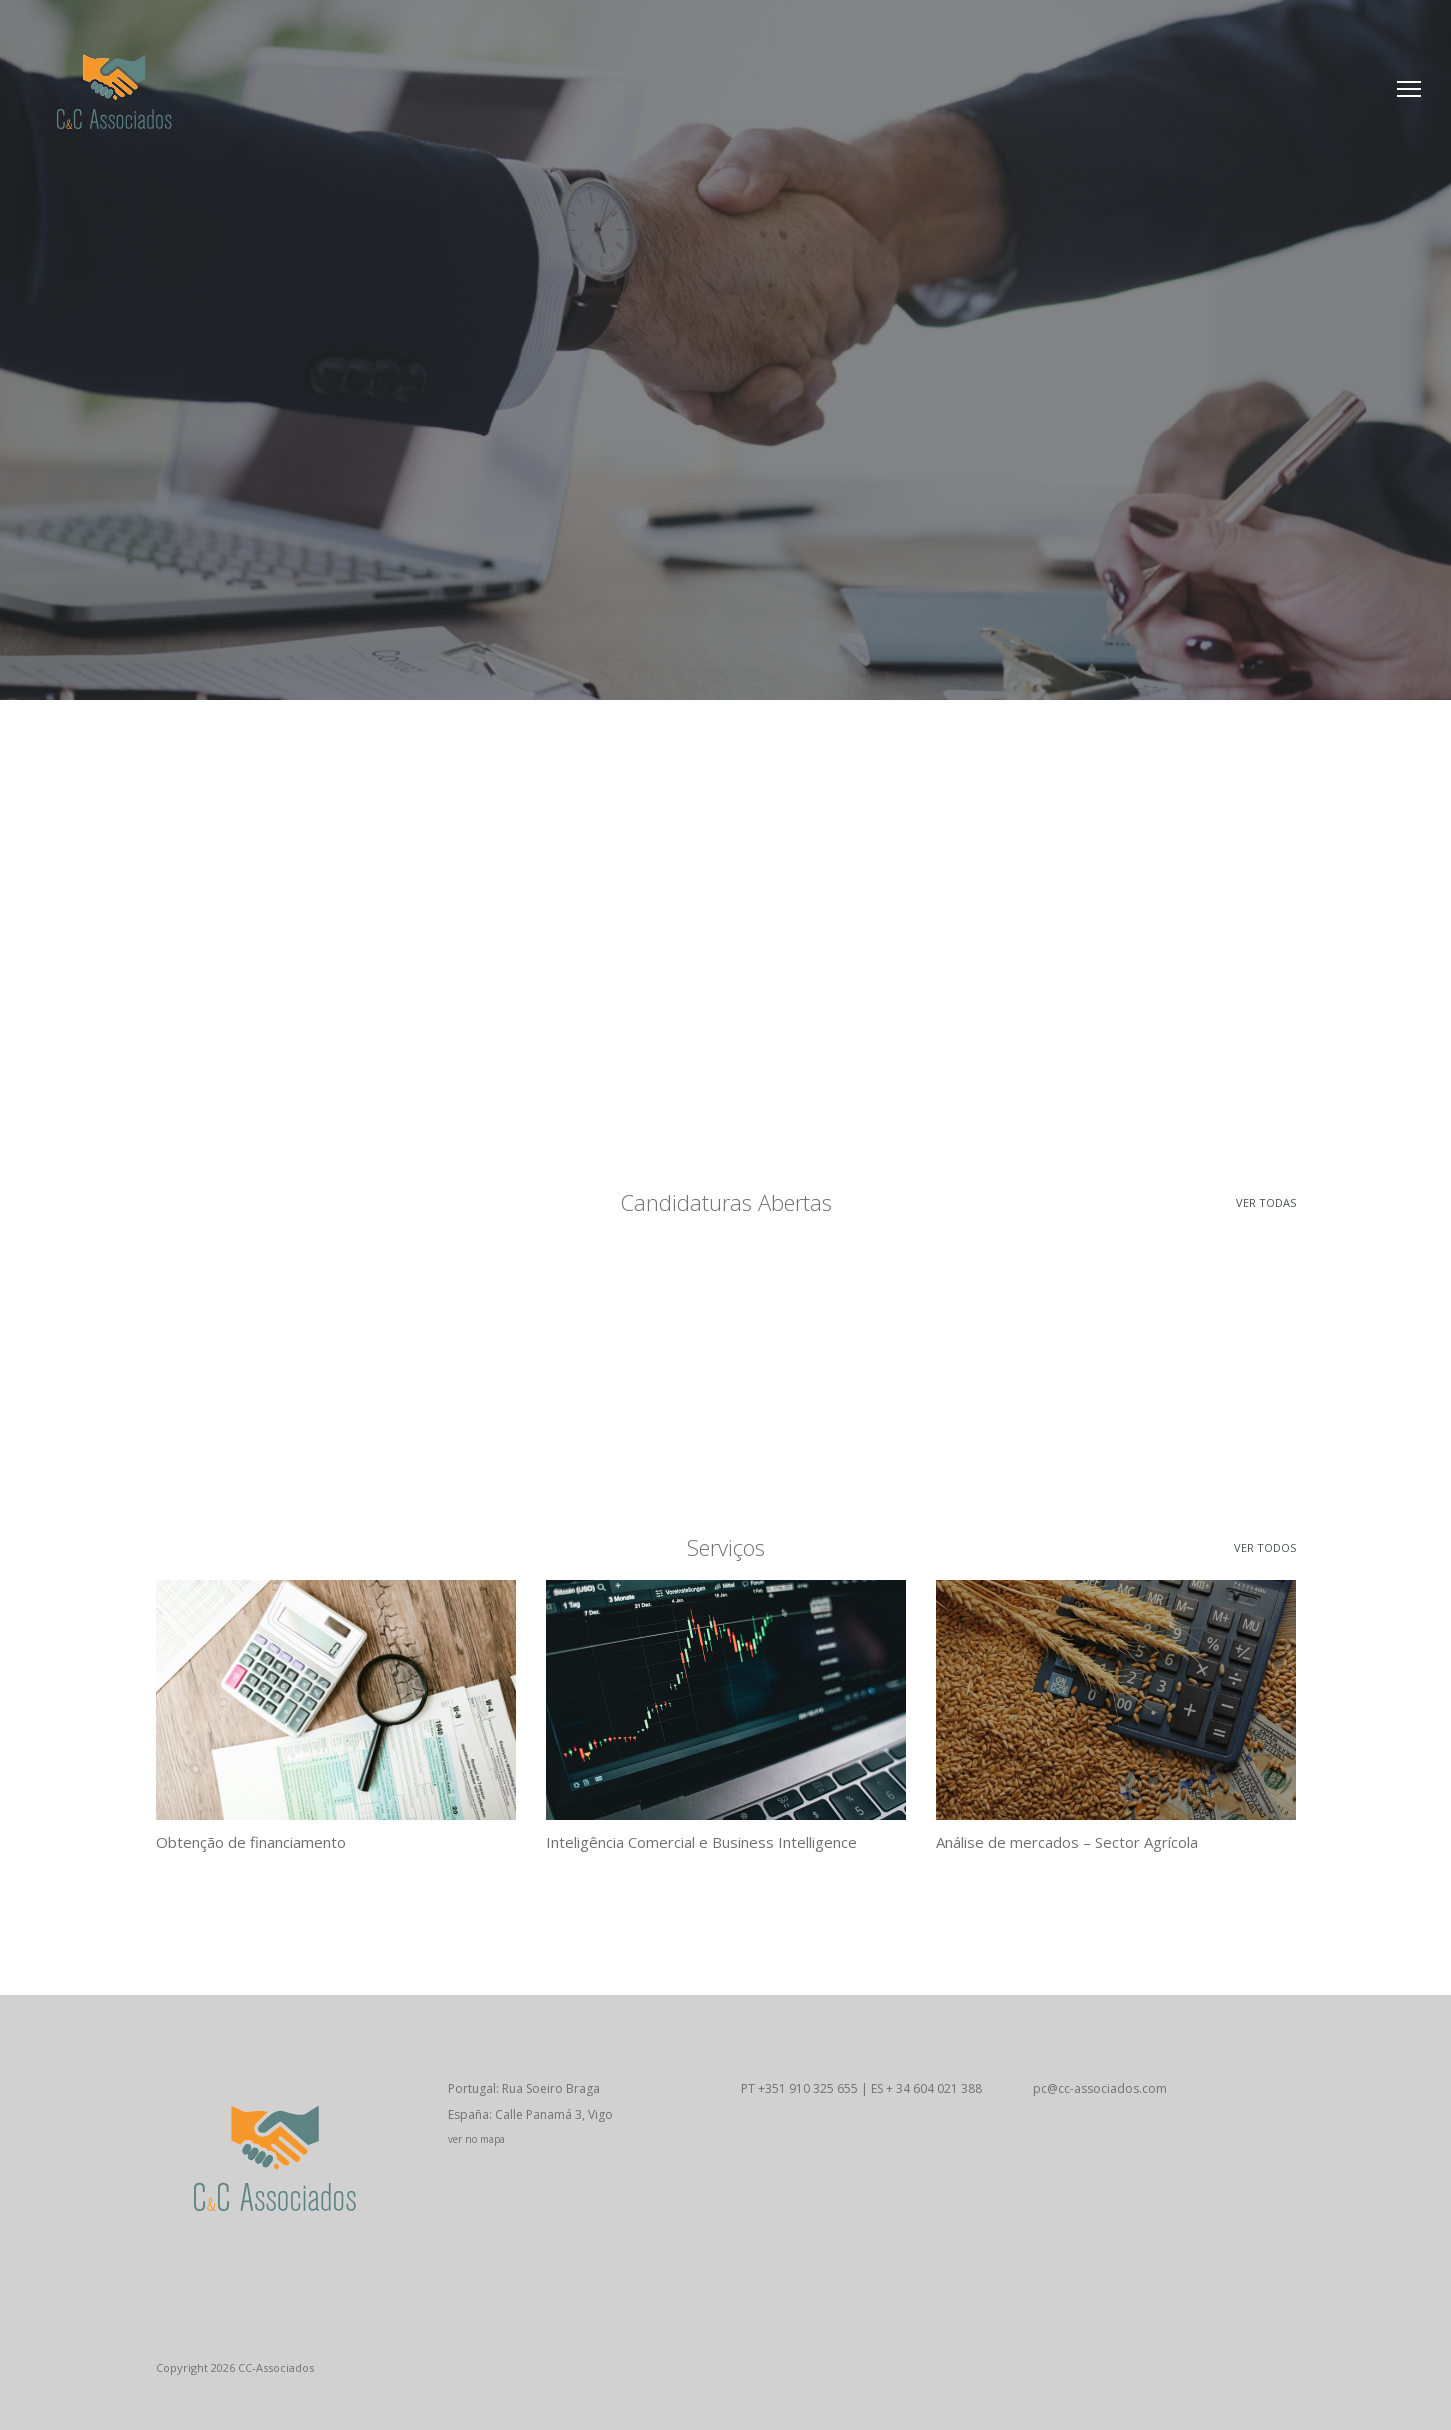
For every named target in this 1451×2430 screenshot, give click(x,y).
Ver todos (1265, 1547)
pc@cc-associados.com (1100, 2088)
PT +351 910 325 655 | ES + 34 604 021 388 (861, 2088)
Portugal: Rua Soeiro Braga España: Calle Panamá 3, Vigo (579, 2116)
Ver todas (1266, 1202)
